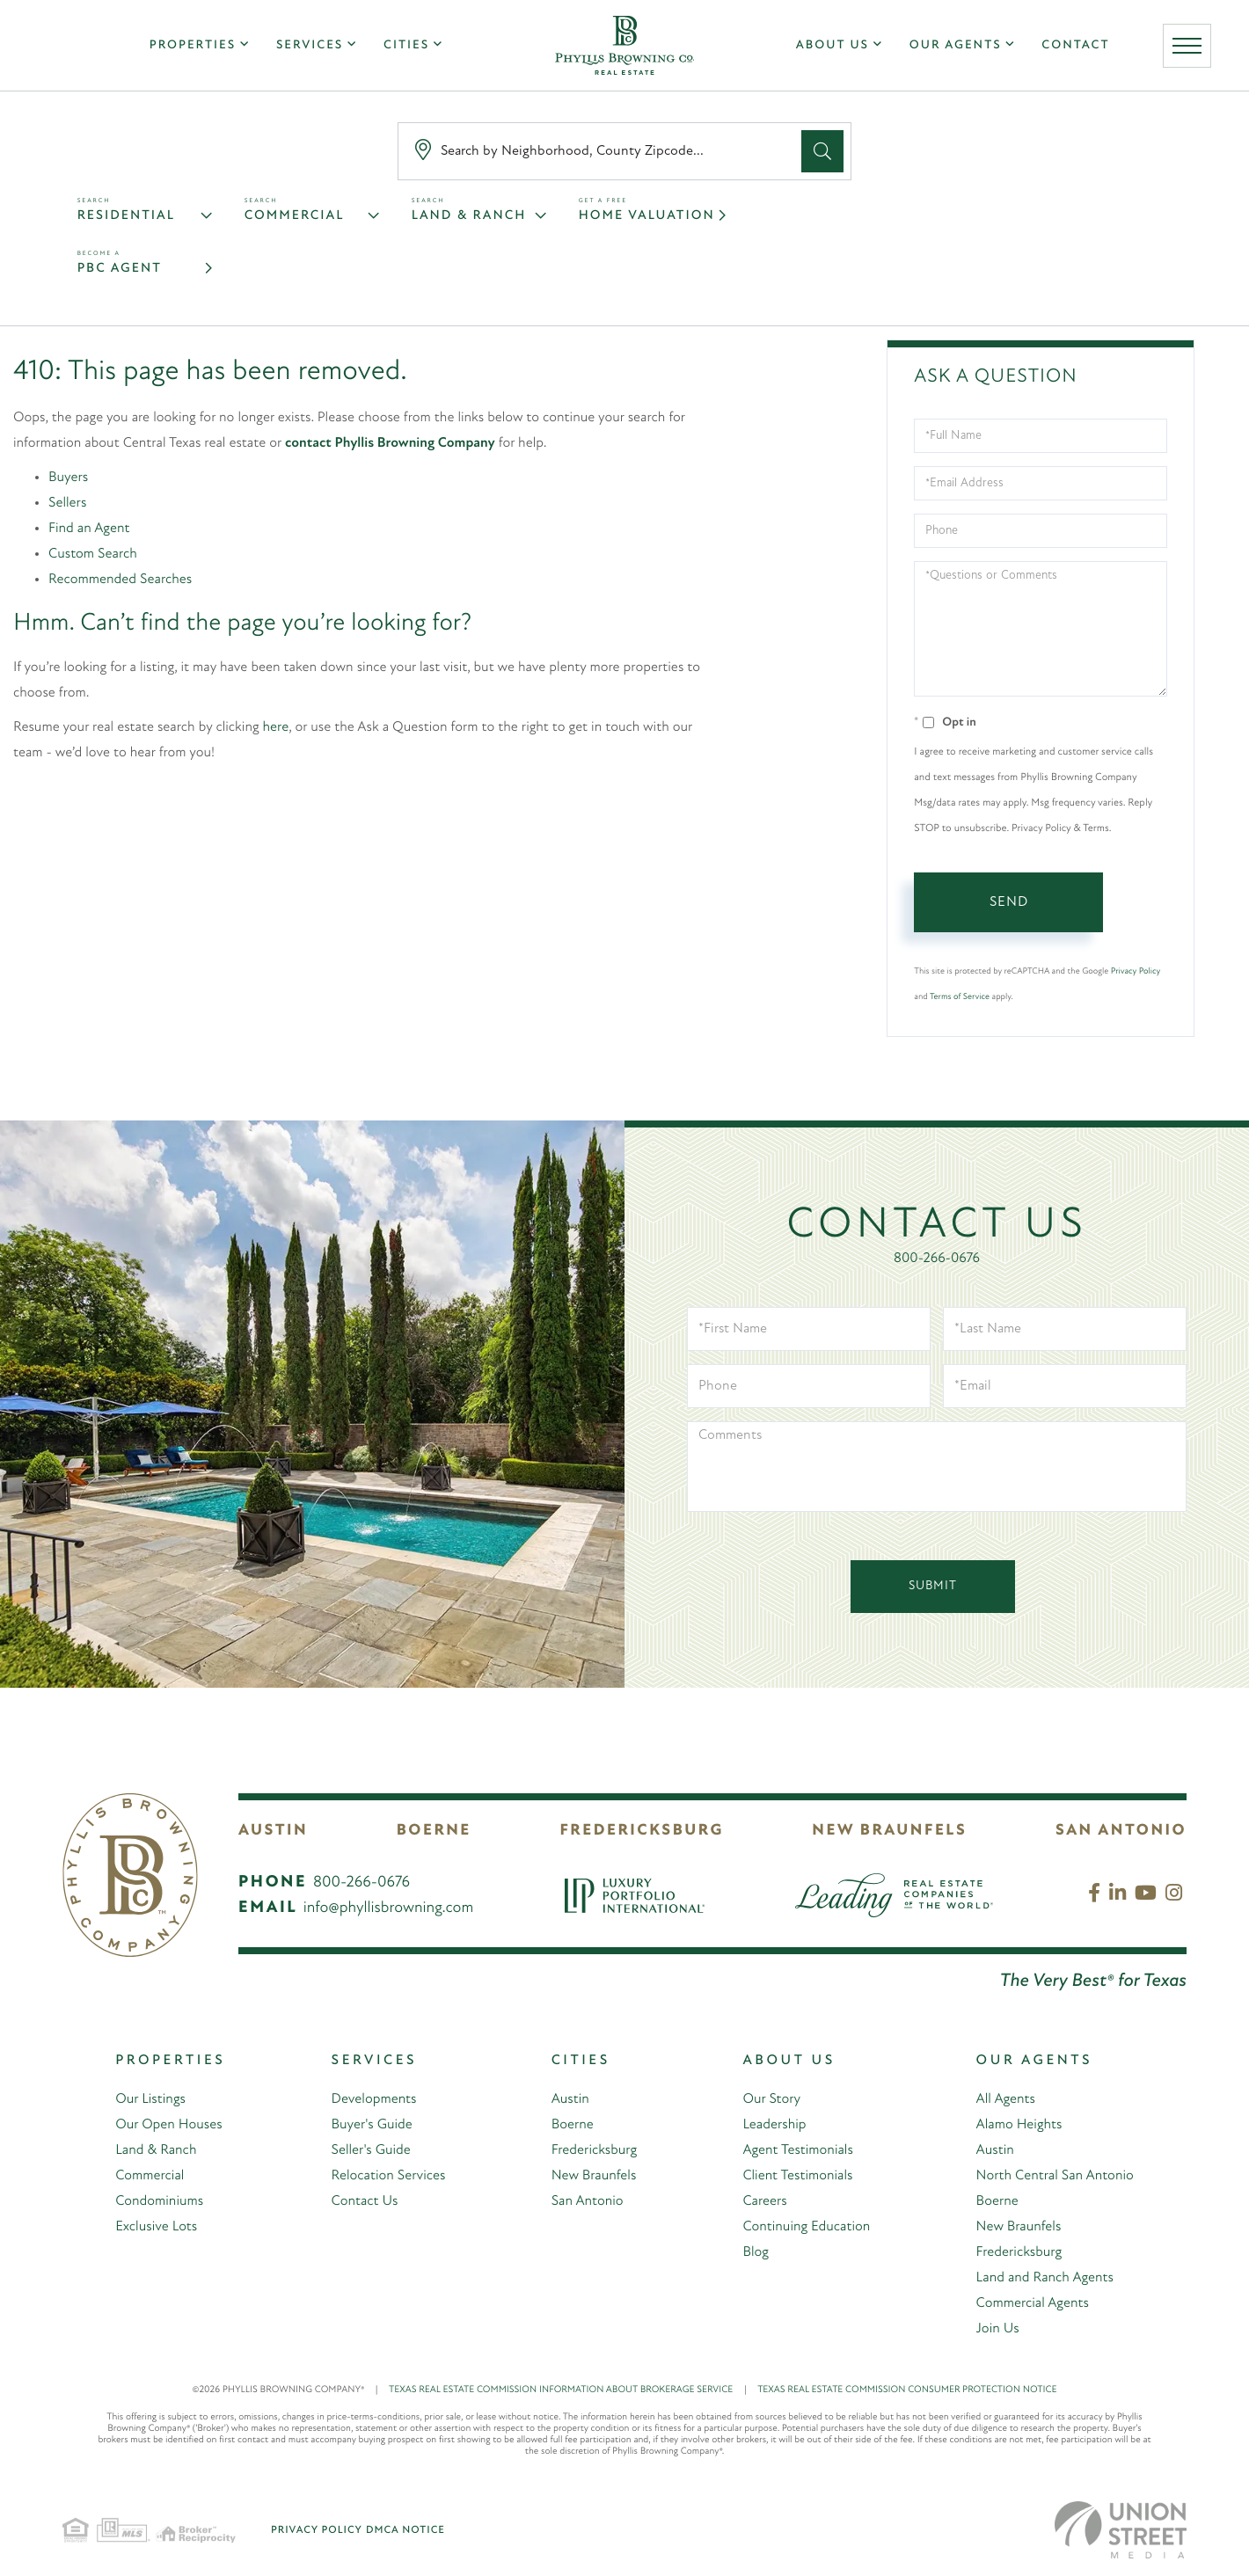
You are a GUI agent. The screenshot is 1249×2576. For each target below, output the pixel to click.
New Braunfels (889, 1830)
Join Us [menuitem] (997, 2329)
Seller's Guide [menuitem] (370, 2150)
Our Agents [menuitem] (955, 45)
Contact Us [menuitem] (364, 2201)
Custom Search (92, 554)
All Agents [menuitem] (1004, 2099)
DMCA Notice (405, 2530)
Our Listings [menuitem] (150, 2099)
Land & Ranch (469, 216)
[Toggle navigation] (1187, 46)
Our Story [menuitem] (771, 2099)
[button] (822, 151)
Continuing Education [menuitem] (806, 2227)
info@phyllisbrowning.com (388, 1908)
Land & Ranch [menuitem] (155, 2150)
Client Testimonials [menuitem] (797, 2176)
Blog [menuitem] (755, 2252)
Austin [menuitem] (569, 2099)
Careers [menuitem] (764, 2201)
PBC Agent (119, 268)
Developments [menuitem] (373, 2099)
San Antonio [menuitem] (587, 2201)
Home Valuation (647, 216)
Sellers (67, 503)
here (276, 727)
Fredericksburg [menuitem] (594, 2150)
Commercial (295, 216)
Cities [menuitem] (406, 45)
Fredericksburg (641, 1830)
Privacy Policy (1135, 971)
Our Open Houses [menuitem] (169, 2125)
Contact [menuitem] (1075, 45)
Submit (933, 1586)
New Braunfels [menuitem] (593, 2176)
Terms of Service (960, 997)
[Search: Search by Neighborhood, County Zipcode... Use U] (603, 151)
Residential (126, 216)
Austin (273, 1830)
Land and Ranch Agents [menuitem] (1044, 2278)
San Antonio (1121, 1830)
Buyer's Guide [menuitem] (371, 2125)
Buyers (68, 478)
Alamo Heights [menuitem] (1018, 2125)
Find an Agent (88, 529)
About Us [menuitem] (832, 45)
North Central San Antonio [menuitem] (1054, 2176)
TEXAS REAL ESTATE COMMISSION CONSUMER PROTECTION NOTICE (906, 2390)
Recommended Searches (120, 580)
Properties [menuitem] (193, 45)
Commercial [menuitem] (149, 2176)
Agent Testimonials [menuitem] (797, 2150)
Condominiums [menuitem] (159, 2201)
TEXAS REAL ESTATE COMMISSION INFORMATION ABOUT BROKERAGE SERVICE (573, 2390)
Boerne (434, 1830)
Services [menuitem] (309, 45)
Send (1009, 902)
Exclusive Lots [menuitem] (156, 2227)
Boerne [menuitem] (572, 2125)
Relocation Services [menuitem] (388, 2176)
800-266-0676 (937, 1259)
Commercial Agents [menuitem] (1031, 2303)
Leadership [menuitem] (774, 2125)
